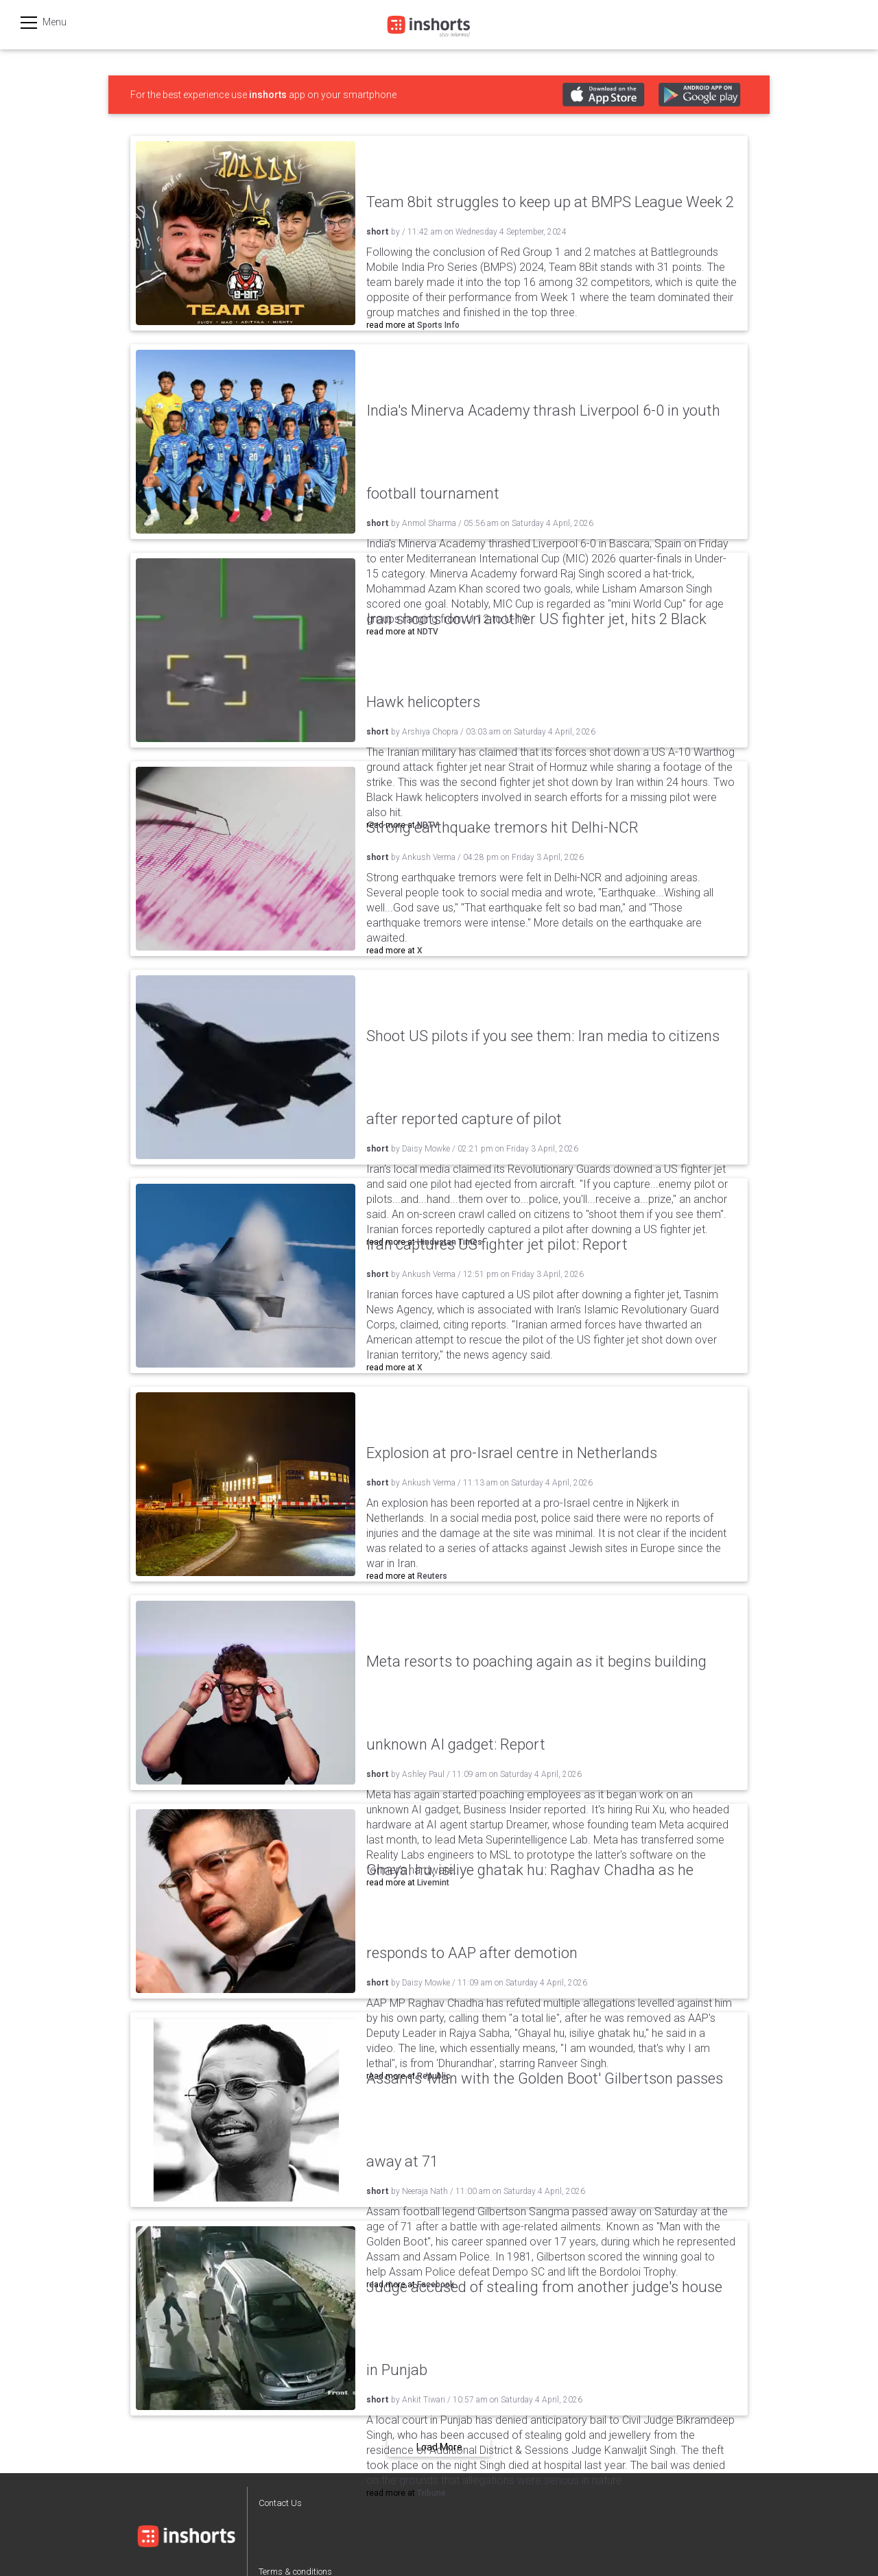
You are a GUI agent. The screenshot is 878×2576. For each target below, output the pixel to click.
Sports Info (438, 325)
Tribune (431, 2493)
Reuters (432, 1576)
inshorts (268, 94)
